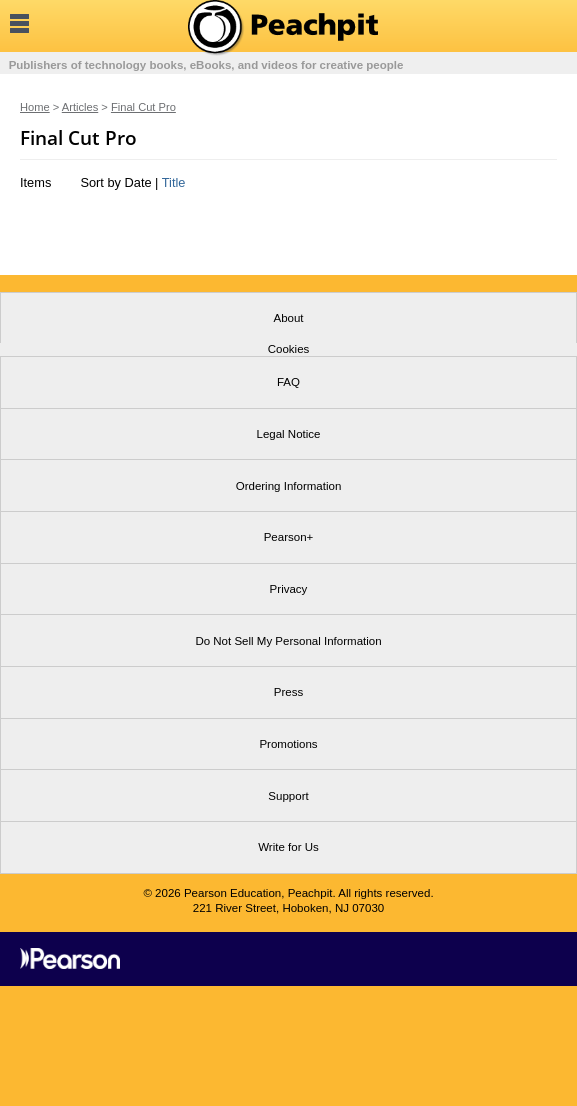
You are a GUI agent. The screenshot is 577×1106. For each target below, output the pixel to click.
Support (288, 796)
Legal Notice (288, 434)
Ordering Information (289, 486)
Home (35, 107)
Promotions (288, 744)
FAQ (288, 382)
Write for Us (288, 847)
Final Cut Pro (143, 107)
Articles (80, 107)
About (288, 318)
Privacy (289, 589)
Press (288, 692)
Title (174, 182)
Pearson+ (289, 537)
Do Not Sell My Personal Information (288, 641)
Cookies (289, 349)
